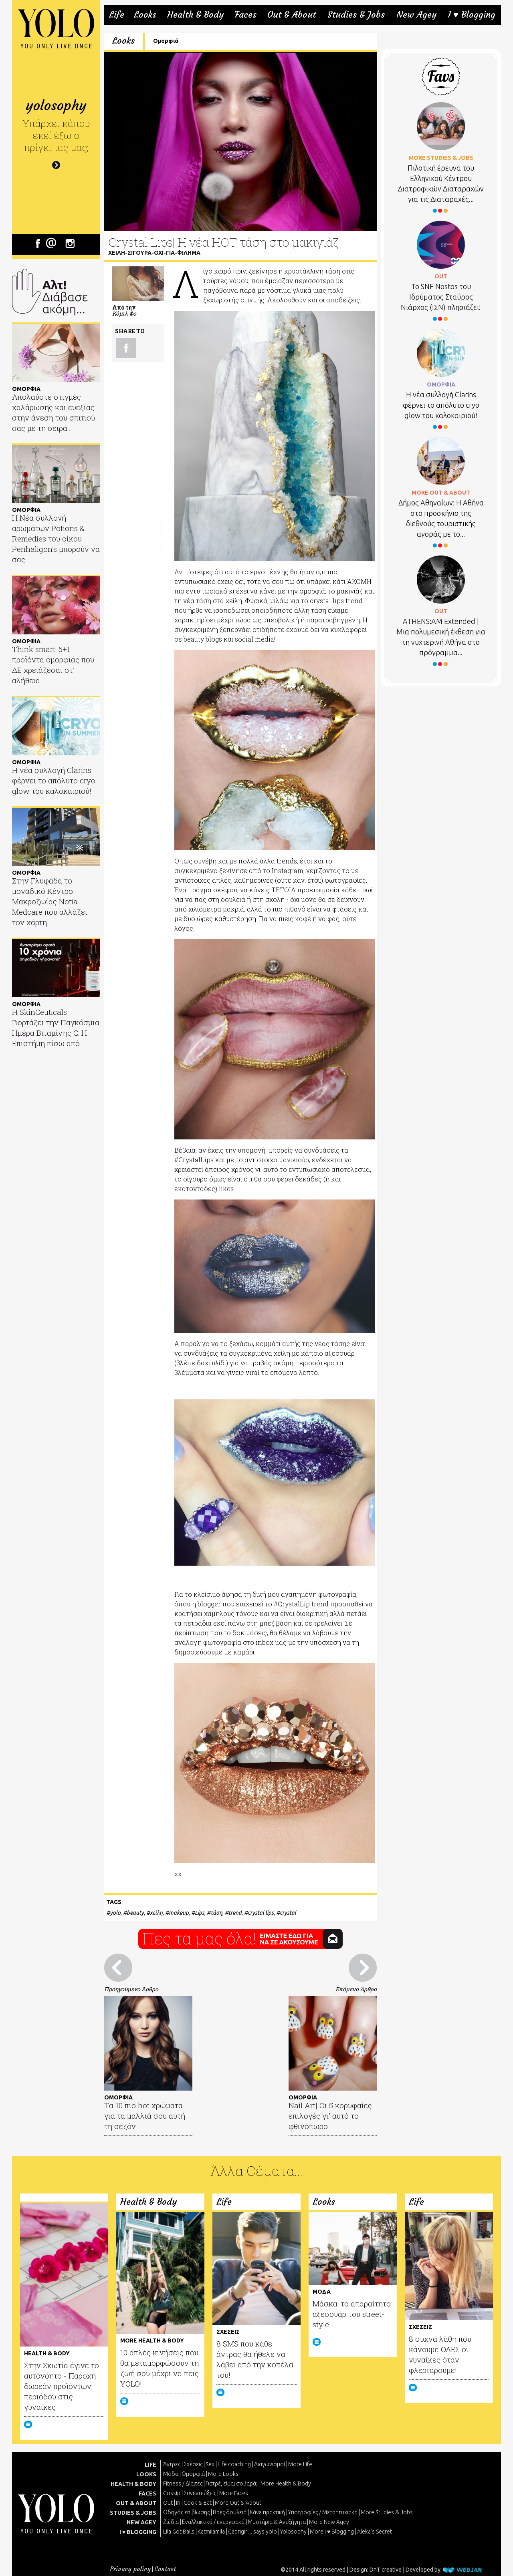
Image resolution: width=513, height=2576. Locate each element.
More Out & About (238, 2503)
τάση (216, 1913)
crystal (288, 1913)
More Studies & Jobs (387, 2512)
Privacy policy (130, 2569)
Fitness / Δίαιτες (182, 2483)
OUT (440, 276)
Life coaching (234, 2464)
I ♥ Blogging (471, 15)
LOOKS (146, 2474)
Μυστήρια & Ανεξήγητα (277, 2522)
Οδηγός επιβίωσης (186, 2512)
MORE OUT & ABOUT (441, 492)
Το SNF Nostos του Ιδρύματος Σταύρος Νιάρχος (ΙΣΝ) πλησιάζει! (441, 296)
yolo (115, 1913)
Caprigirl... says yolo (252, 2531)
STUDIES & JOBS (133, 2513)
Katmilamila (211, 2531)
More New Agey (329, 2522)
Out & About (291, 15)
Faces (245, 15)
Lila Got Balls (178, 2531)
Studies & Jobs (356, 15)
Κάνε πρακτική (267, 2512)
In (178, 2503)
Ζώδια (171, 2522)
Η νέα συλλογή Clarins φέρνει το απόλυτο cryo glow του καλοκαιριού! (441, 404)
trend (235, 1913)
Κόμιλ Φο (124, 313)
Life (116, 15)
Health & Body (195, 15)
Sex (210, 2464)
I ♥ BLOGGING (137, 2532)
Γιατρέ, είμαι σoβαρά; (231, 2483)
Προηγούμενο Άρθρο (131, 1989)
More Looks (223, 2474)
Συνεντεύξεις (200, 2493)
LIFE (150, 2464)
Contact (165, 2569)
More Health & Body (286, 2483)
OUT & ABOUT (136, 2503)
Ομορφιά (165, 41)
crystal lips (261, 1913)
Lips (199, 1913)
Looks (145, 15)
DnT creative (386, 2570)
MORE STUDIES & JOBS (441, 158)
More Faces (233, 2493)
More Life (300, 2464)
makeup (179, 1913)
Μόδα (170, 2474)
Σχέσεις (193, 2464)
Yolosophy (293, 2531)
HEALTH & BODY (133, 2484)
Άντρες (171, 2464)
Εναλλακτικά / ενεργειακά (213, 2522)
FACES (147, 2493)
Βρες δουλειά (229, 2512)
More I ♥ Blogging (332, 2531)
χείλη (156, 1913)
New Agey (416, 15)
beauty (135, 1913)
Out (168, 2503)
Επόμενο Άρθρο (356, 1989)
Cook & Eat (198, 2503)
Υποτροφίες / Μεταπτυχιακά (322, 2512)
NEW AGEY (141, 2522)
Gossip (171, 2493)
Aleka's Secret (374, 2531)
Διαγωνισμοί (269, 2464)
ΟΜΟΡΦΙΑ (441, 384)
